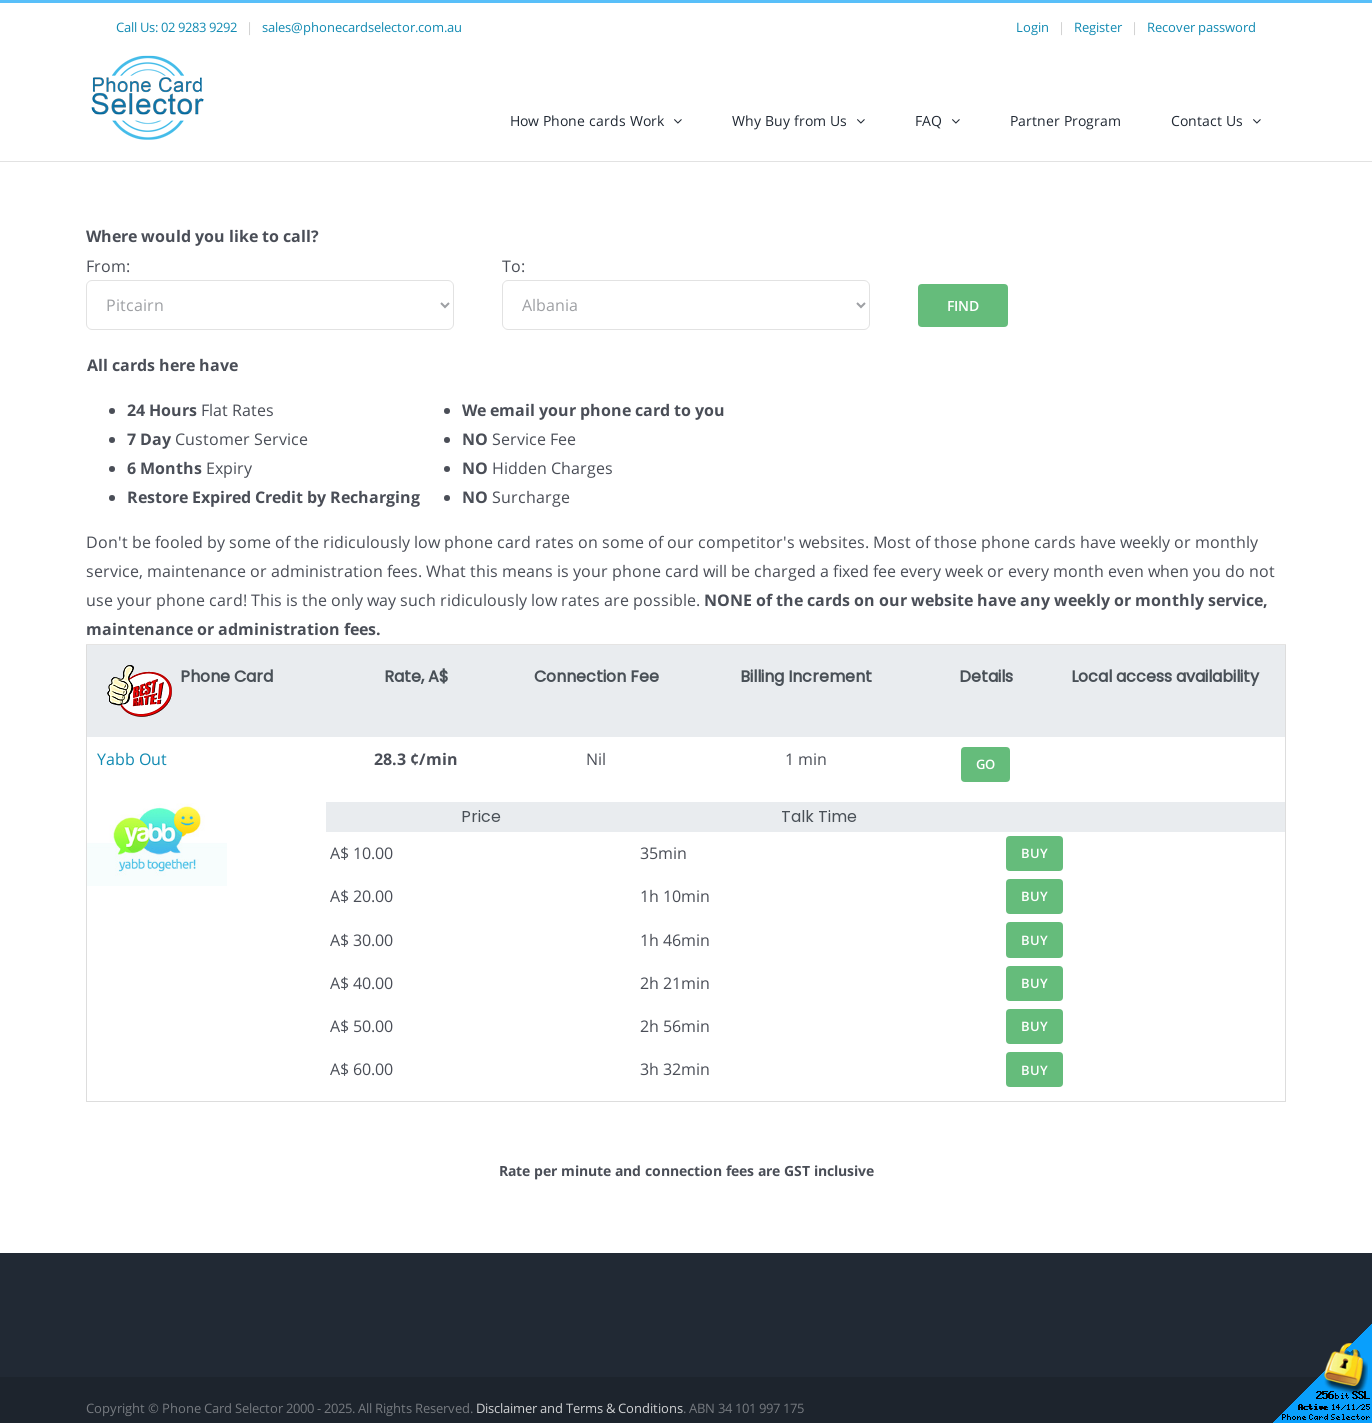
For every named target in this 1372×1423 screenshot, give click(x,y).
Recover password (1201, 27)
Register (1098, 27)
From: (108, 266)
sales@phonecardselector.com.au (362, 27)
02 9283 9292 (199, 27)
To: (513, 266)
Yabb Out (132, 759)
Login (1032, 27)
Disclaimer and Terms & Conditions (579, 1408)
